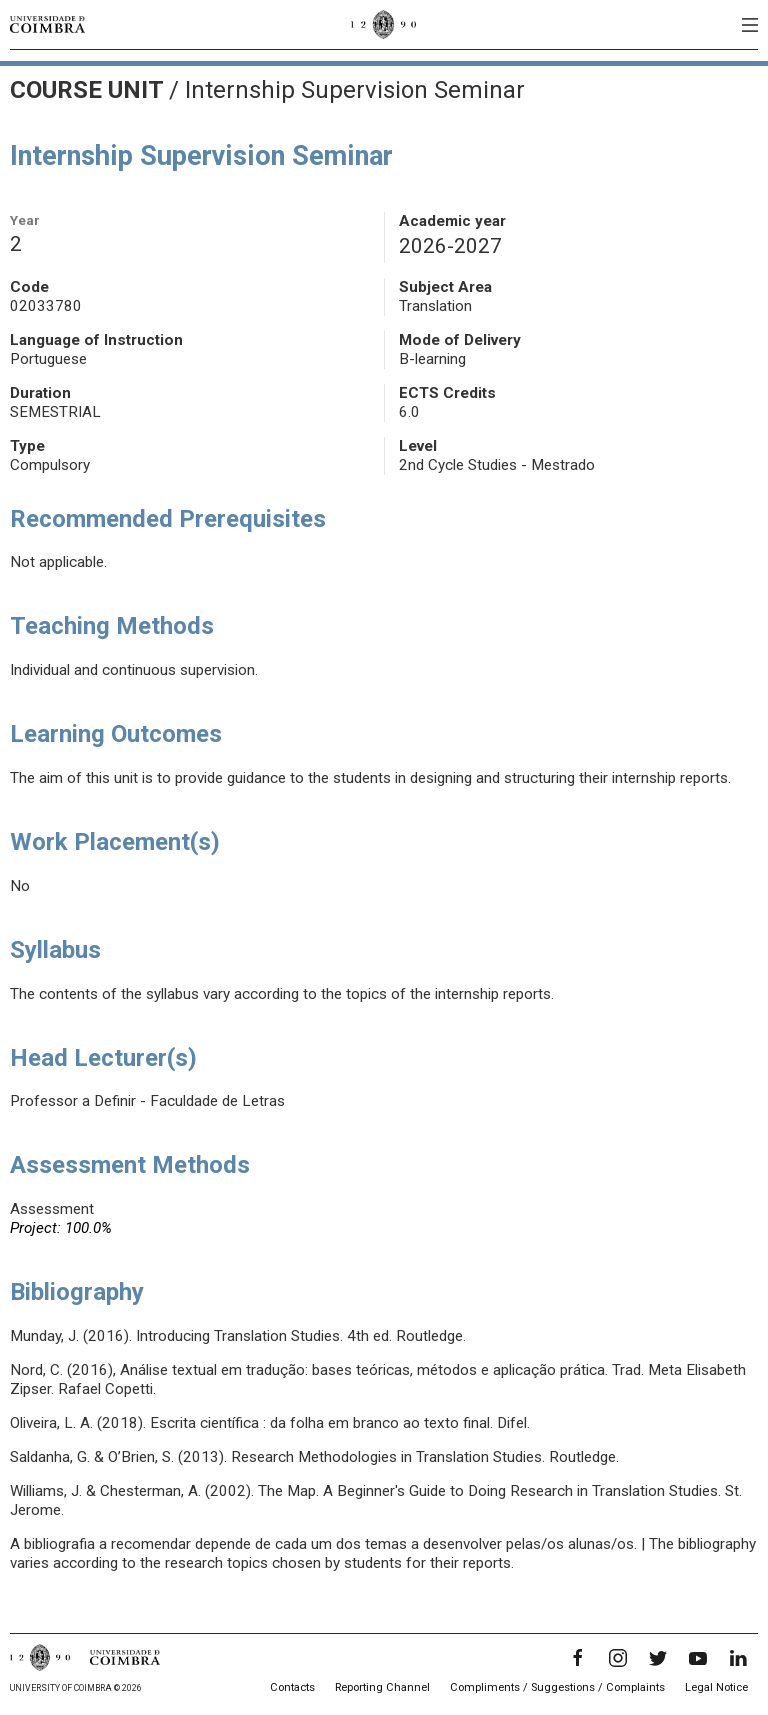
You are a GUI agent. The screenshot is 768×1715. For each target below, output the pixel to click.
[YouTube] (698, 1658)
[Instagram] (618, 1658)
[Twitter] (658, 1658)
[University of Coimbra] (47, 24)
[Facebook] (578, 1658)
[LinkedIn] (738, 1658)
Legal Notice (716, 1687)
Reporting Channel (382, 1687)
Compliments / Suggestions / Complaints (557, 1687)
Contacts (292, 1687)
